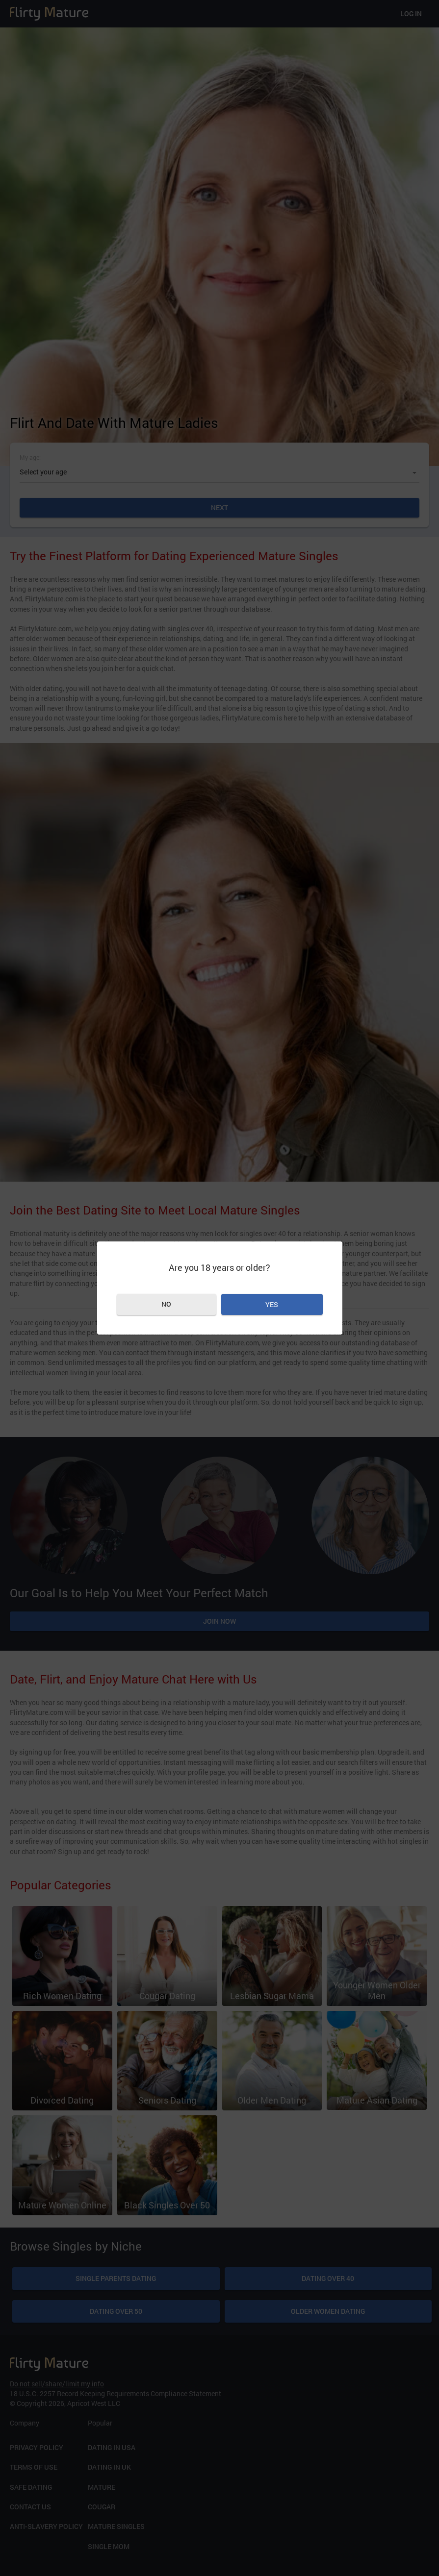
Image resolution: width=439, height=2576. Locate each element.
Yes (271, 1304)
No (166, 1304)
